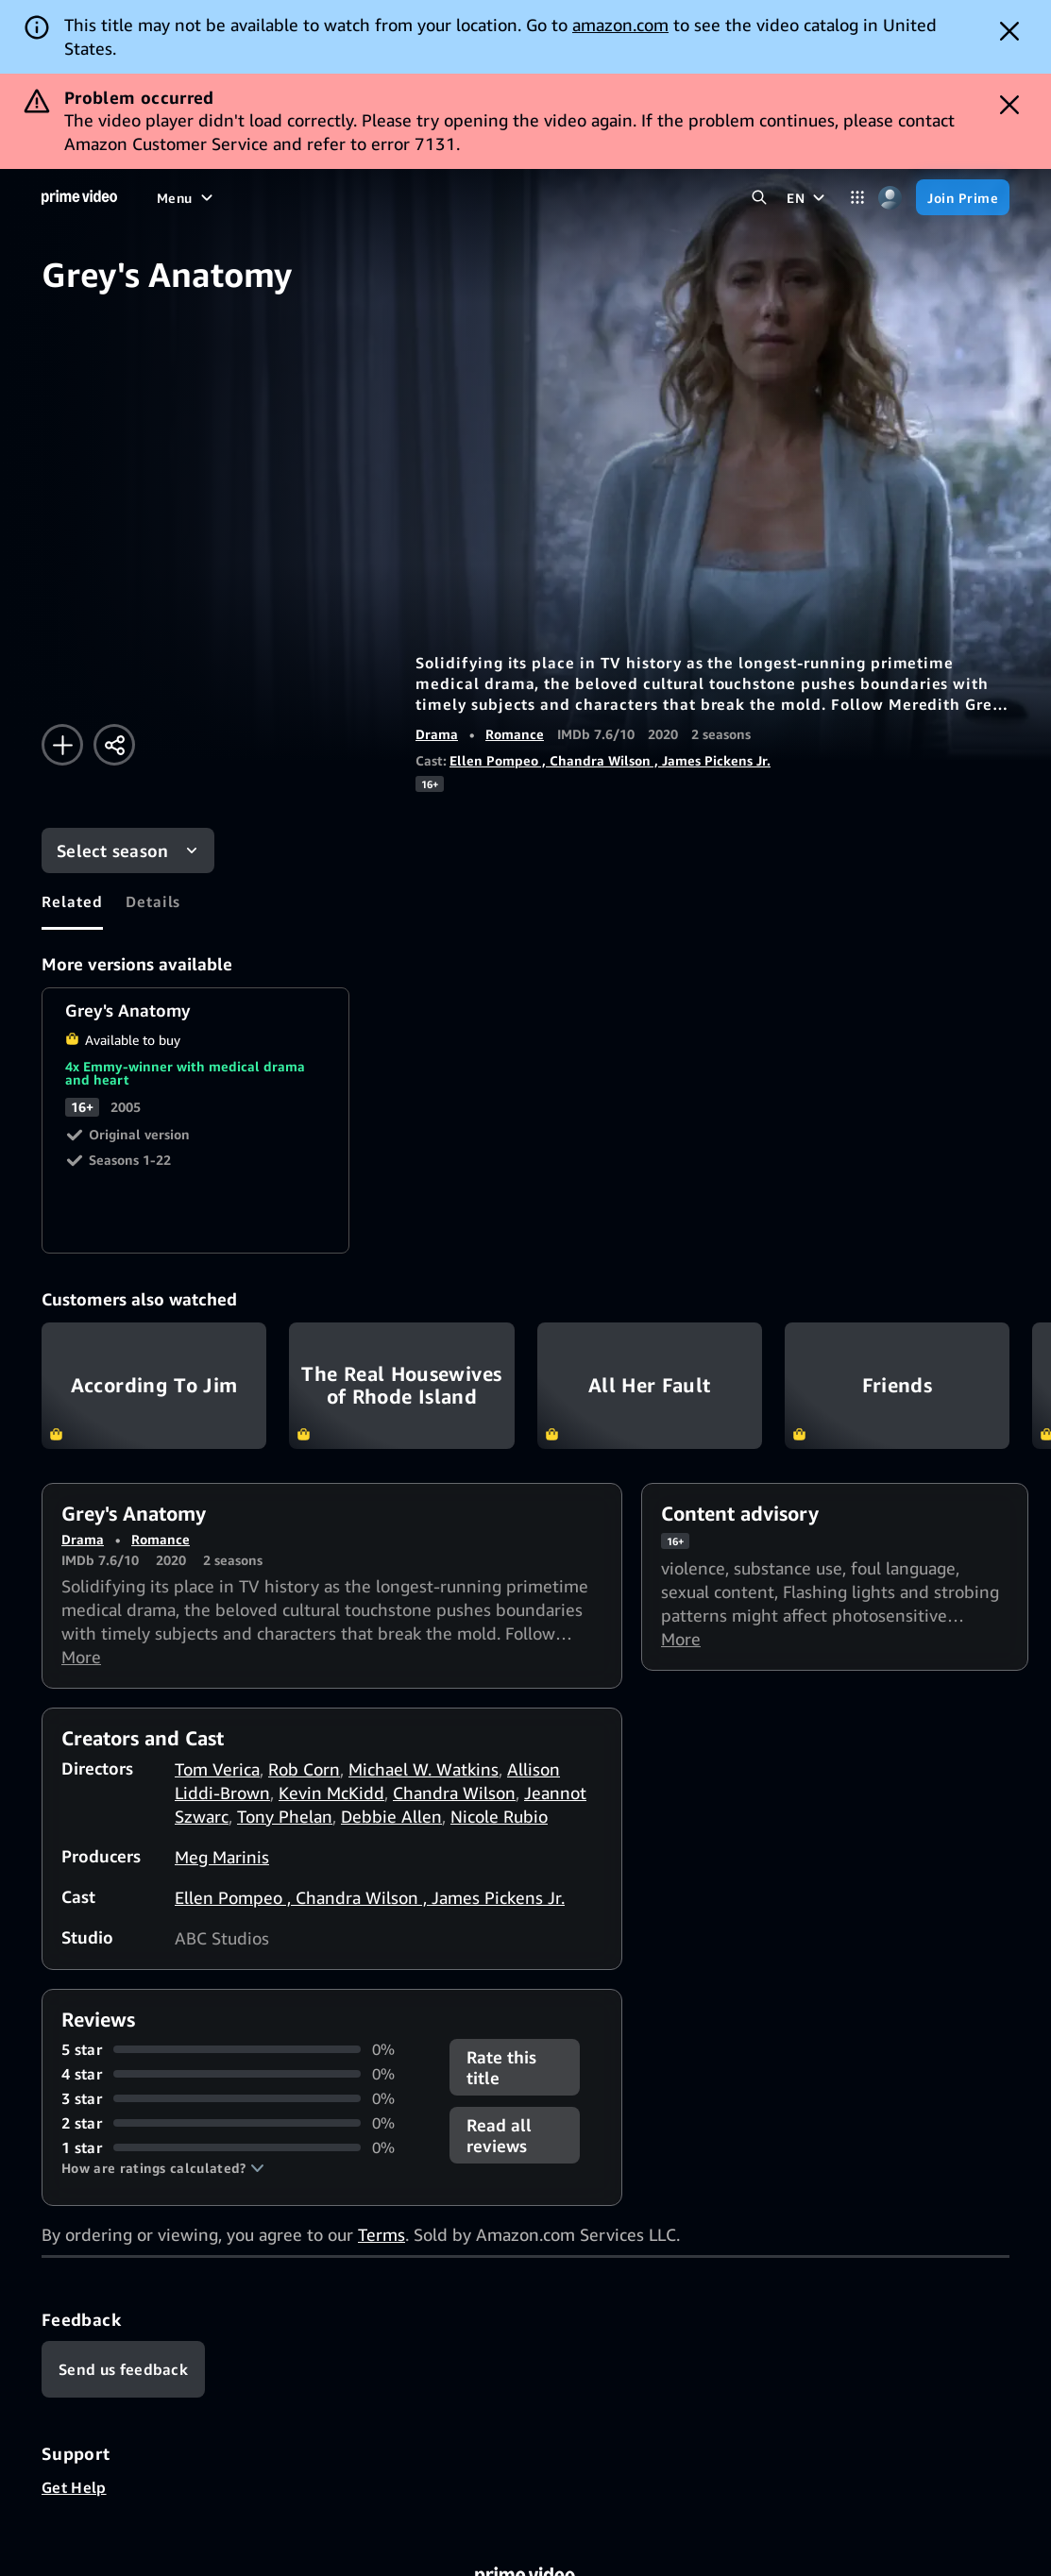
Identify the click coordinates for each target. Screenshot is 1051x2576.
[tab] (72, 901)
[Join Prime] (962, 197)
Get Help (74, 2487)
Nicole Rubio (499, 1816)
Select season (113, 850)
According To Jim (154, 1385)
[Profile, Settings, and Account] (890, 197)
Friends (897, 1385)
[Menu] (187, 197)
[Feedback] (123, 2369)
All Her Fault (649, 1385)
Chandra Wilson (454, 1792)
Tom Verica (217, 1769)
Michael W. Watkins (423, 1769)
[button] (162, 2168)
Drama (436, 734)
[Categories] (856, 197)
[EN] (807, 197)
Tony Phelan (284, 1816)
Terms (381, 2234)
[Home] (79, 197)
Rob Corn (304, 1769)
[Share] (114, 745)
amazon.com (620, 24)
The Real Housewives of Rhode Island (401, 1385)
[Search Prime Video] (758, 197)
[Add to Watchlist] (62, 745)
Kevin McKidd (331, 1792)
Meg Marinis (222, 1856)
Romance (514, 734)
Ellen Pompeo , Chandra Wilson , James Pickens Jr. (610, 760)
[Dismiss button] (1009, 31)
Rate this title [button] (501, 2067)
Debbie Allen (391, 1816)
